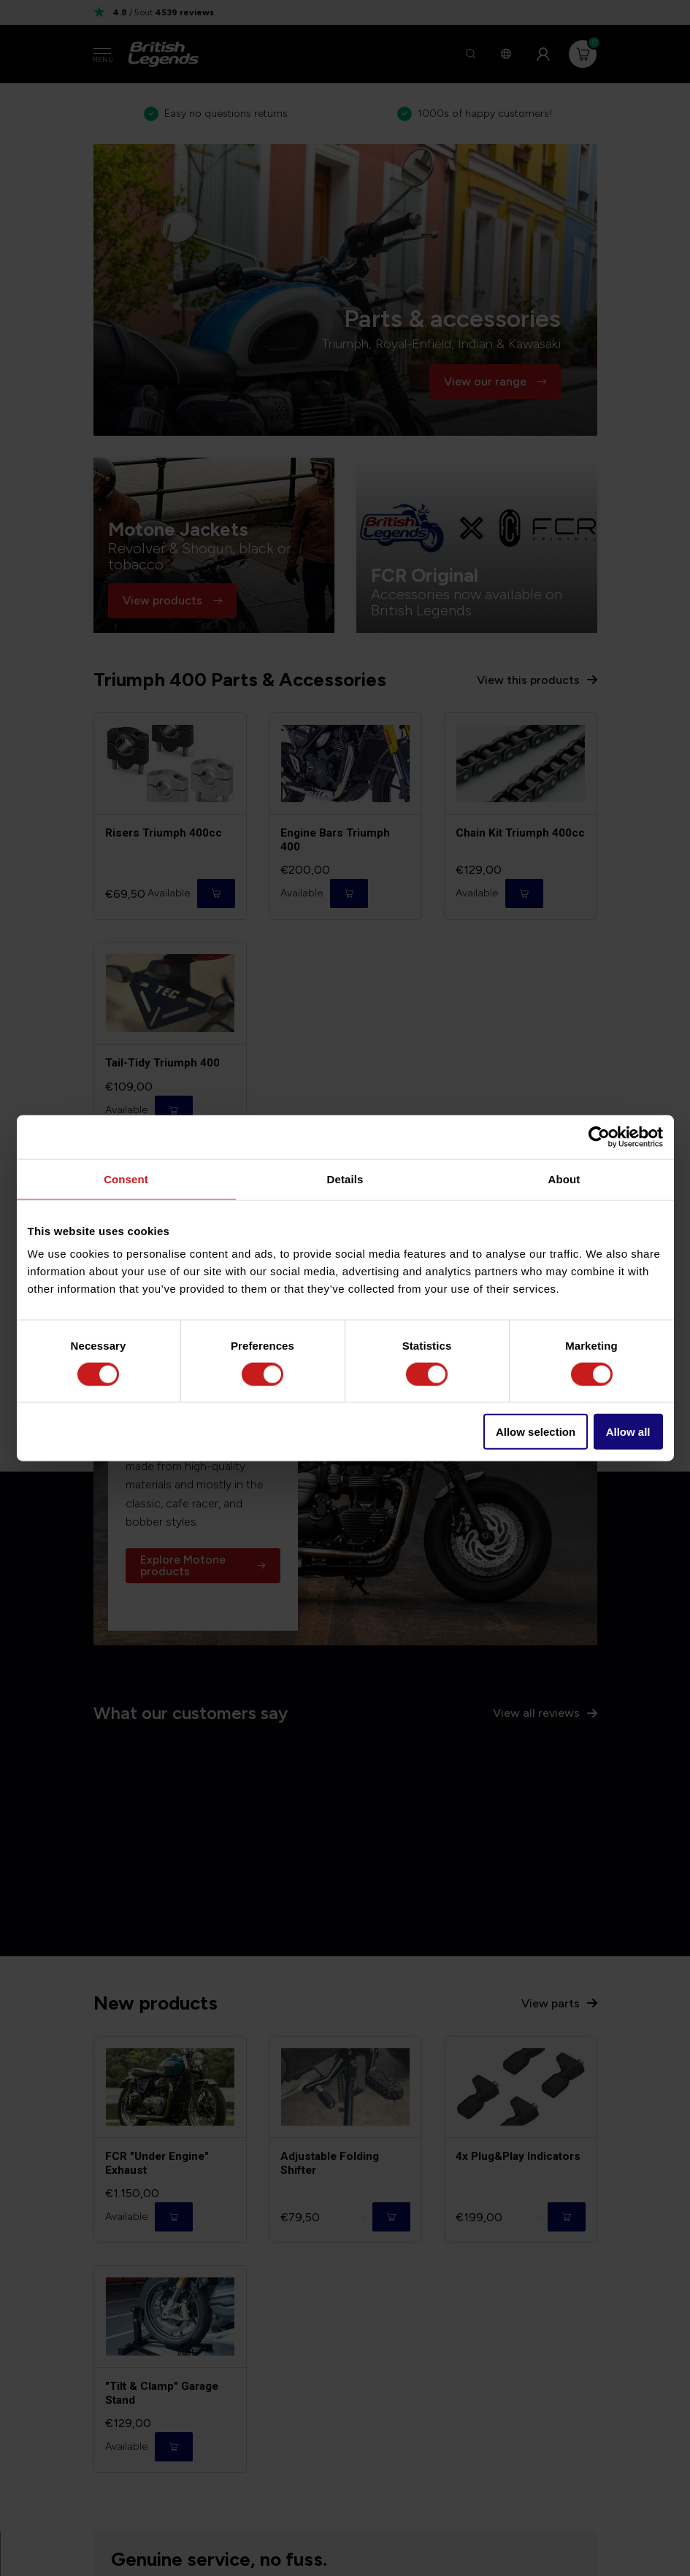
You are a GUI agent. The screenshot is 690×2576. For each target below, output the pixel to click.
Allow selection (535, 1432)
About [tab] (564, 1178)
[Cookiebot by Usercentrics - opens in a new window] (599, 1136)
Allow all (628, 1432)
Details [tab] (345, 1178)
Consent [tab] (126, 1178)
